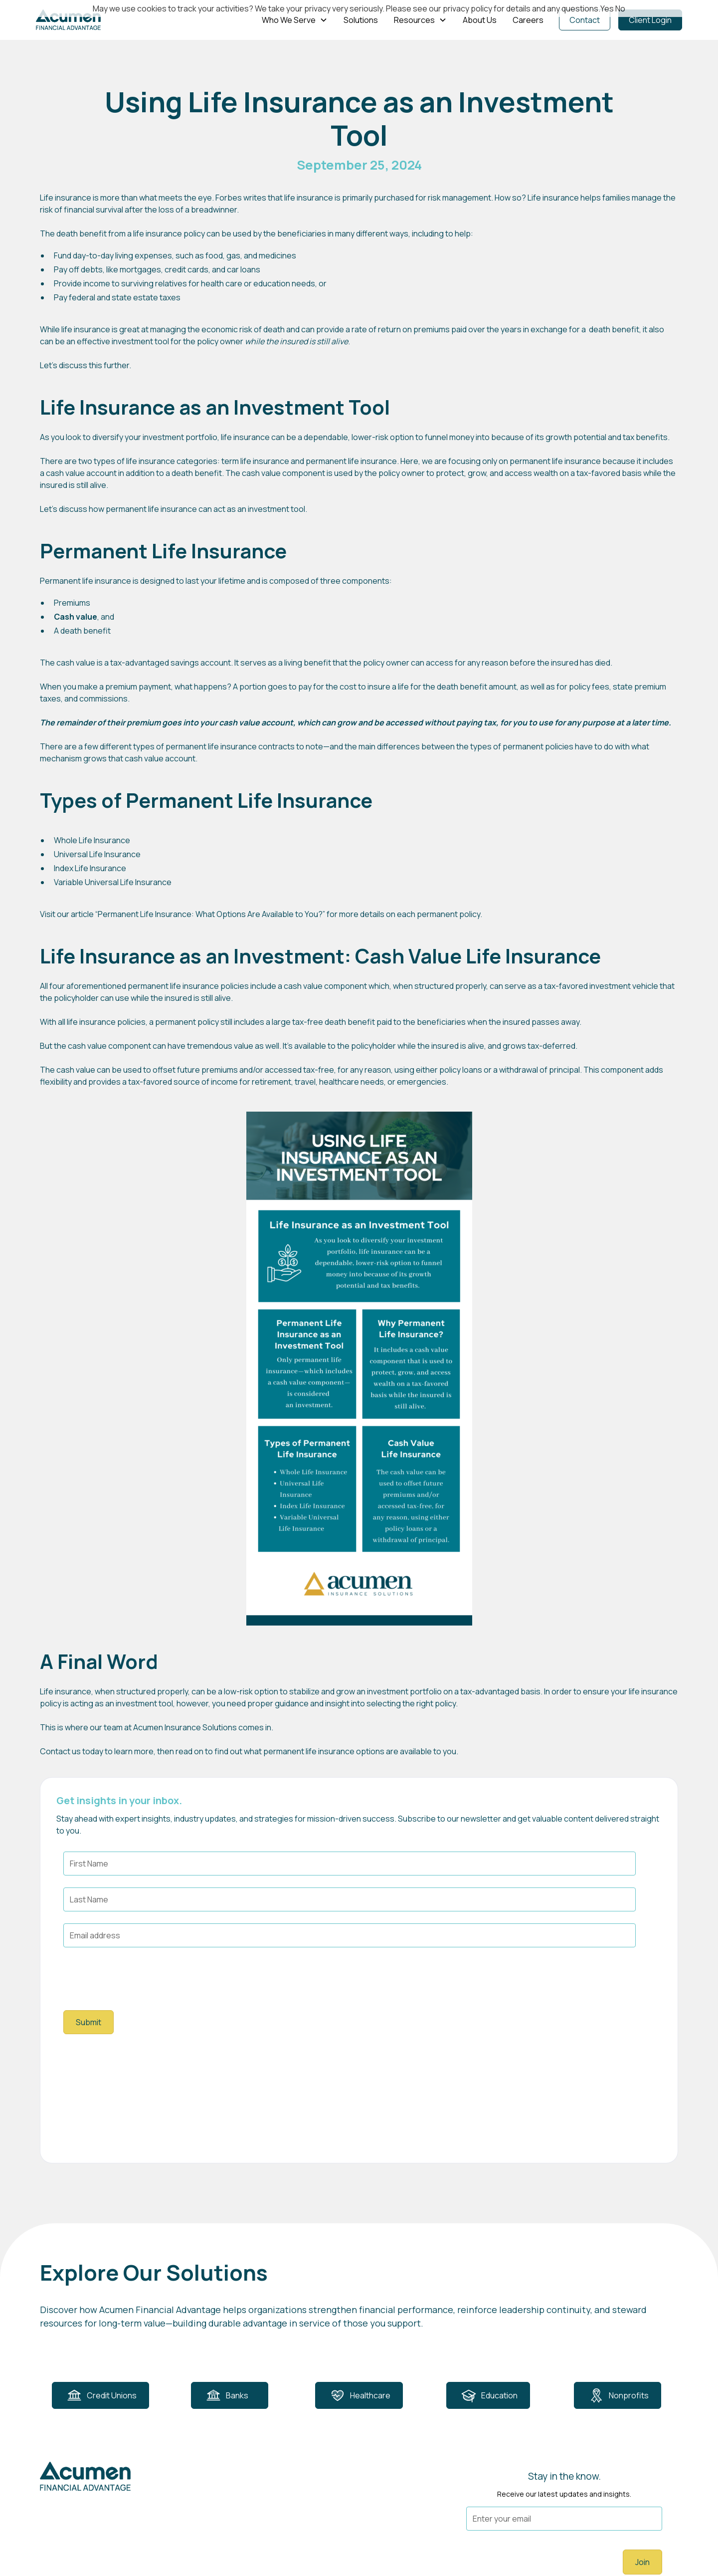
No (620, 8)
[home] (68, 19)
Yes (607, 8)
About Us (480, 19)
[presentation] (139, 1978)
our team (106, 1727)
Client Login (650, 19)
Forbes (228, 197)
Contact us (60, 1751)
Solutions (361, 19)
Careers (528, 19)
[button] (295, 20)
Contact (584, 19)
